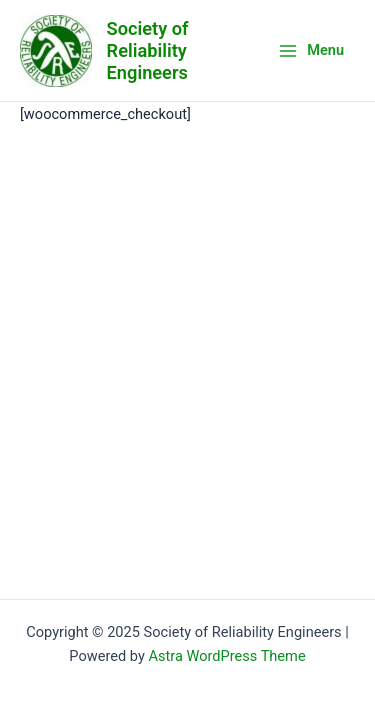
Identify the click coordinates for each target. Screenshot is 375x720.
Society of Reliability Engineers (148, 50)
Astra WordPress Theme (226, 656)
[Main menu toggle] (311, 50)
